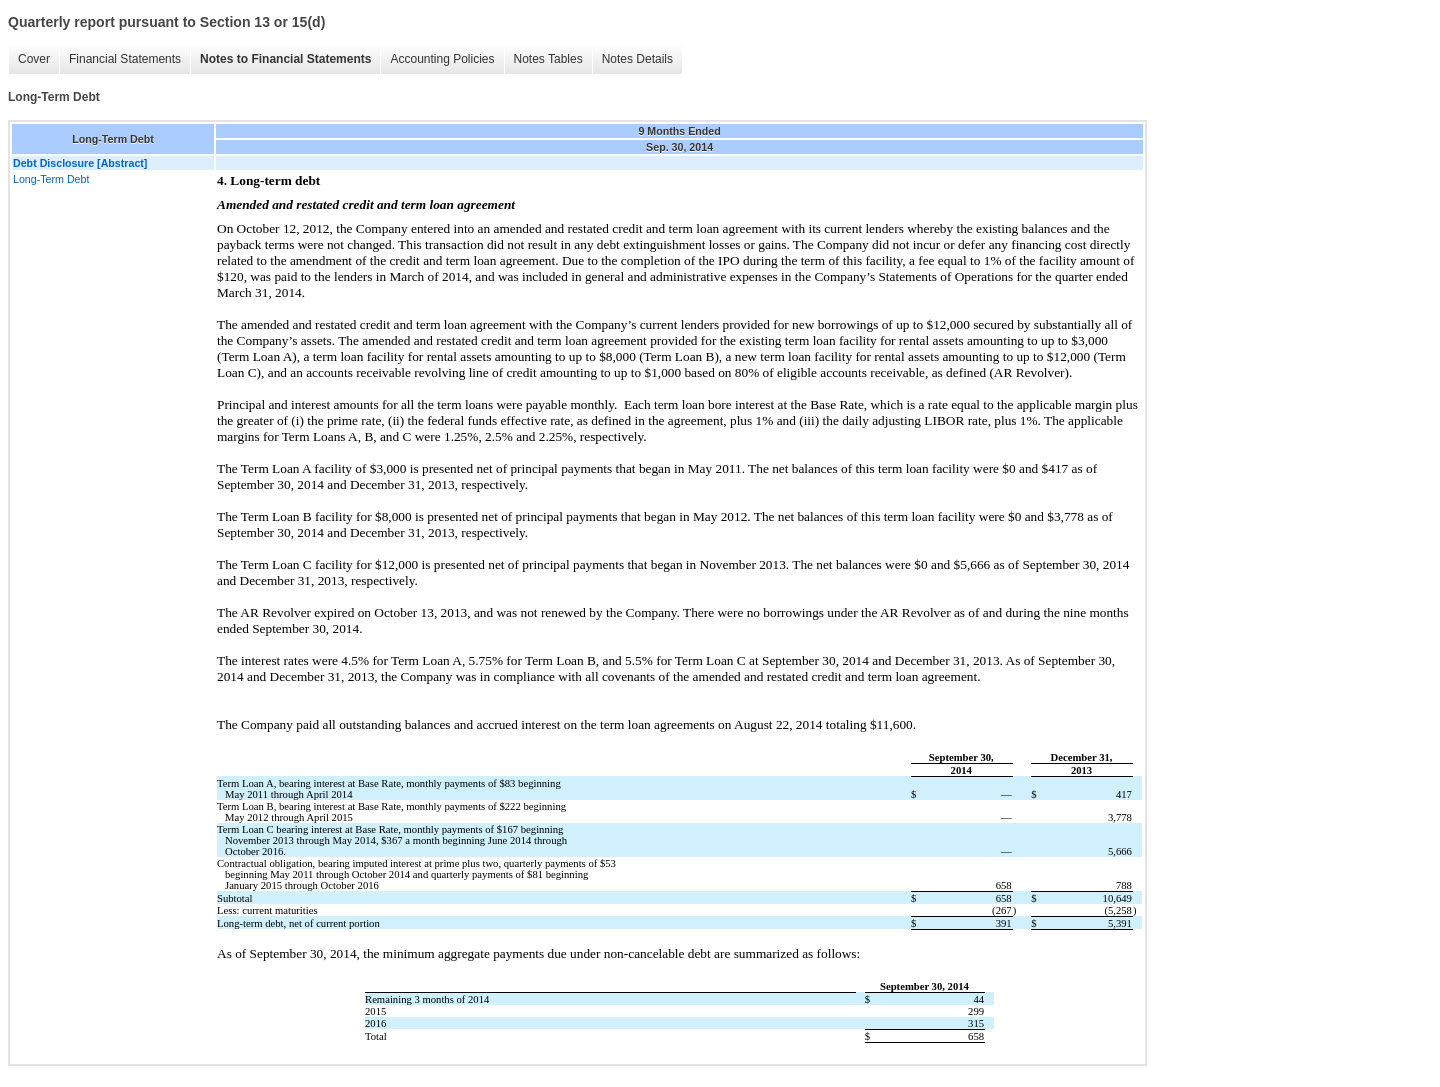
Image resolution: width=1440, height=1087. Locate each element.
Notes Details (637, 59)
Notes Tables (548, 59)
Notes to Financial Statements (285, 59)
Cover (34, 59)
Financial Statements (125, 59)
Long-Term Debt (51, 179)
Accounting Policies (442, 59)
